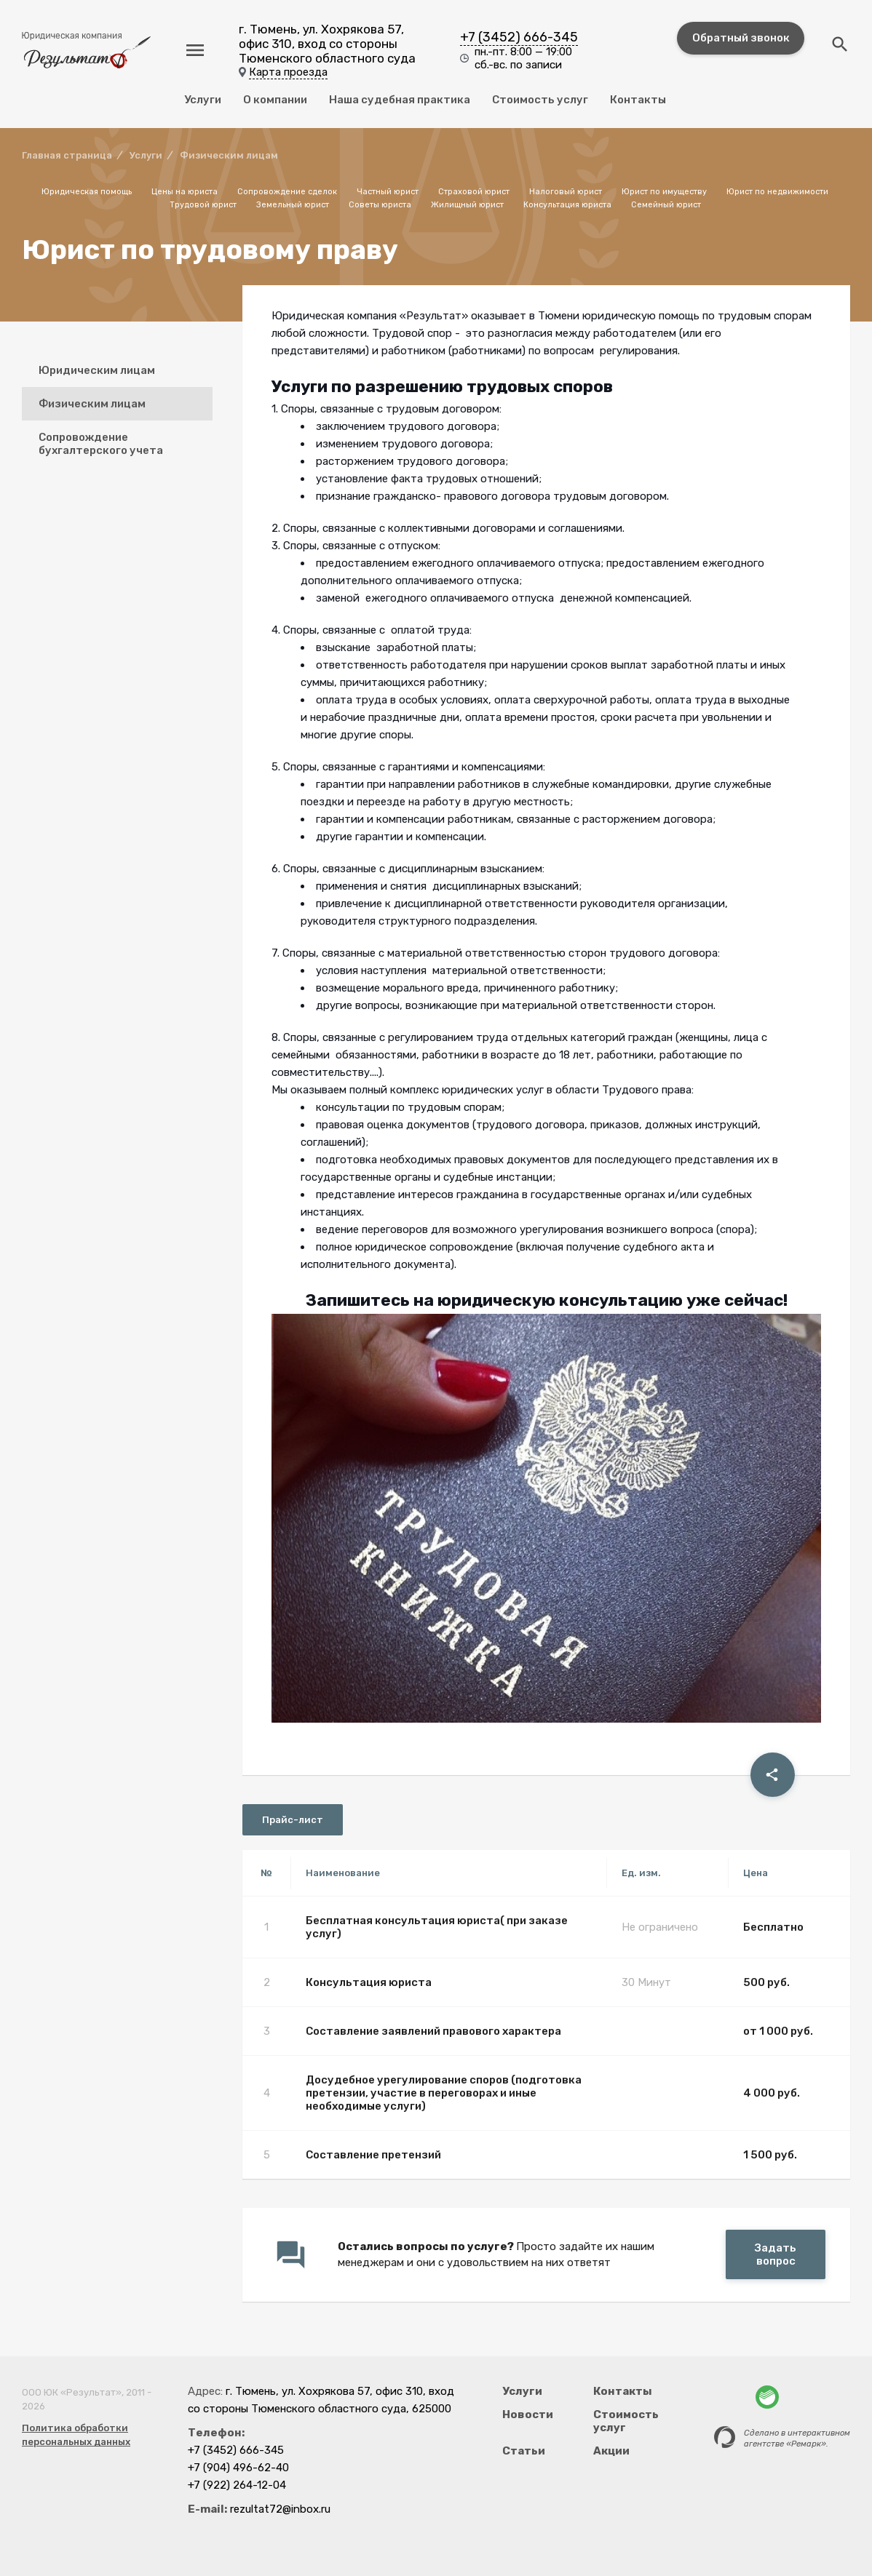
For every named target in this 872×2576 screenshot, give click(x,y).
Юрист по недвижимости (777, 191)
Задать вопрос (775, 2254)
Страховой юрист (474, 191)
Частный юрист (388, 191)
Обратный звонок (741, 37)
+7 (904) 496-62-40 (238, 2467)
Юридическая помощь (86, 191)
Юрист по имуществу (664, 191)
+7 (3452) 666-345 (519, 37)
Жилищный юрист (467, 205)
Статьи (523, 2450)
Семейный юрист (666, 205)
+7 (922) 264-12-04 (237, 2485)
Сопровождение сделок (287, 191)
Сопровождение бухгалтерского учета (101, 444)
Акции (611, 2450)
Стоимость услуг (540, 99)
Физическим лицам (92, 403)
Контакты (638, 99)
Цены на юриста (184, 191)
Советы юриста (380, 205)
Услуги (202, 99)
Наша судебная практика (399, 99)
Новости (527, 2414)
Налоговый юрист (565, 191)
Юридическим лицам (97, 370)
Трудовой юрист (203, 205)
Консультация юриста (567, 205)
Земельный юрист (292, 205)
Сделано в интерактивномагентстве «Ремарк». (797, 2438)
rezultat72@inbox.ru (280, 2509)
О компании (275, 99)
